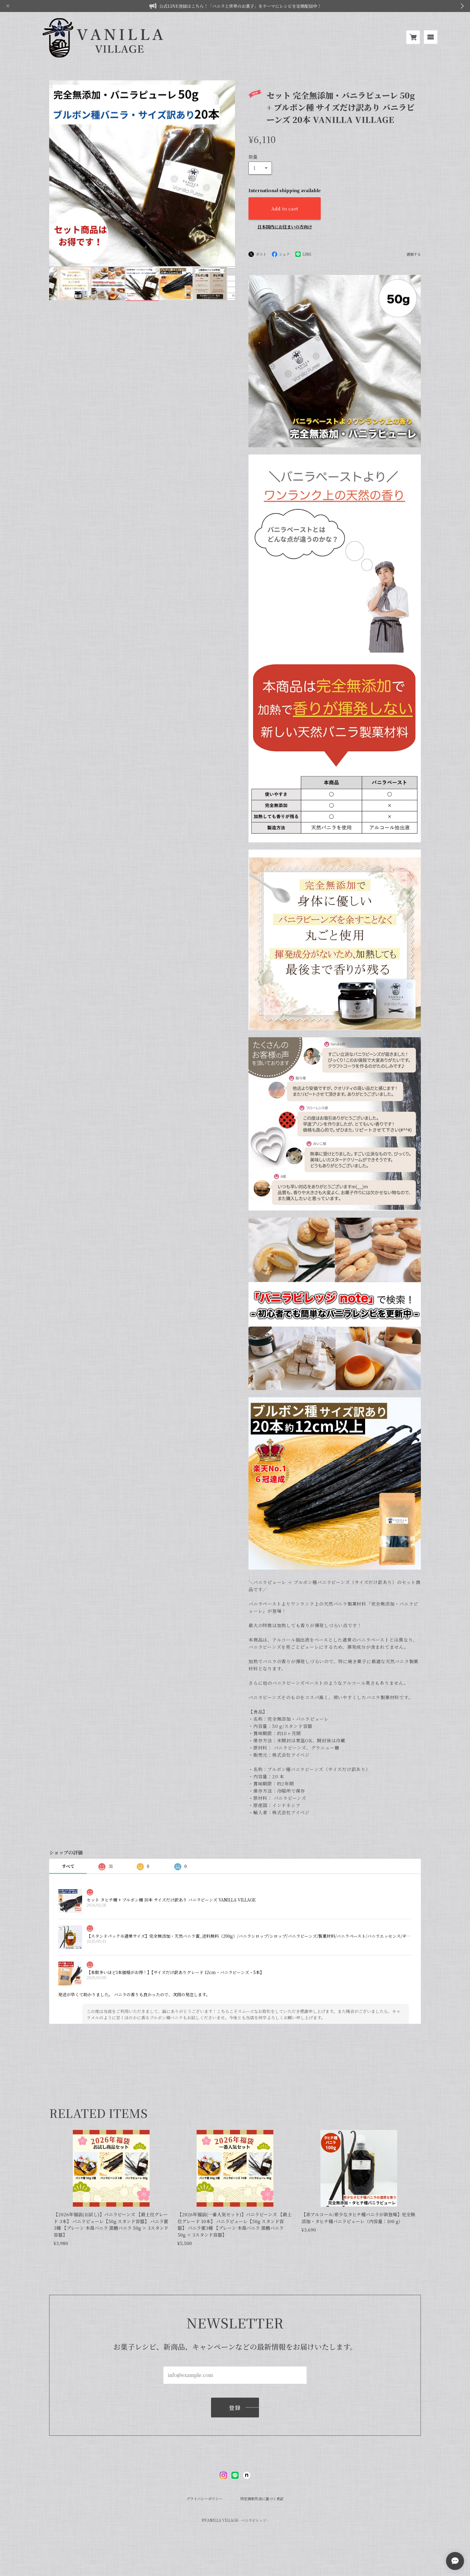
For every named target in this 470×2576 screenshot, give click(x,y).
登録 (235, 2407)
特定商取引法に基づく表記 (262, 2498)
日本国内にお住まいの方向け (284, 227)
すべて (68, 1866)
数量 (252, 156)
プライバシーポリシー (204, 2498)
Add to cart (284, 208)
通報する (413, 254)
